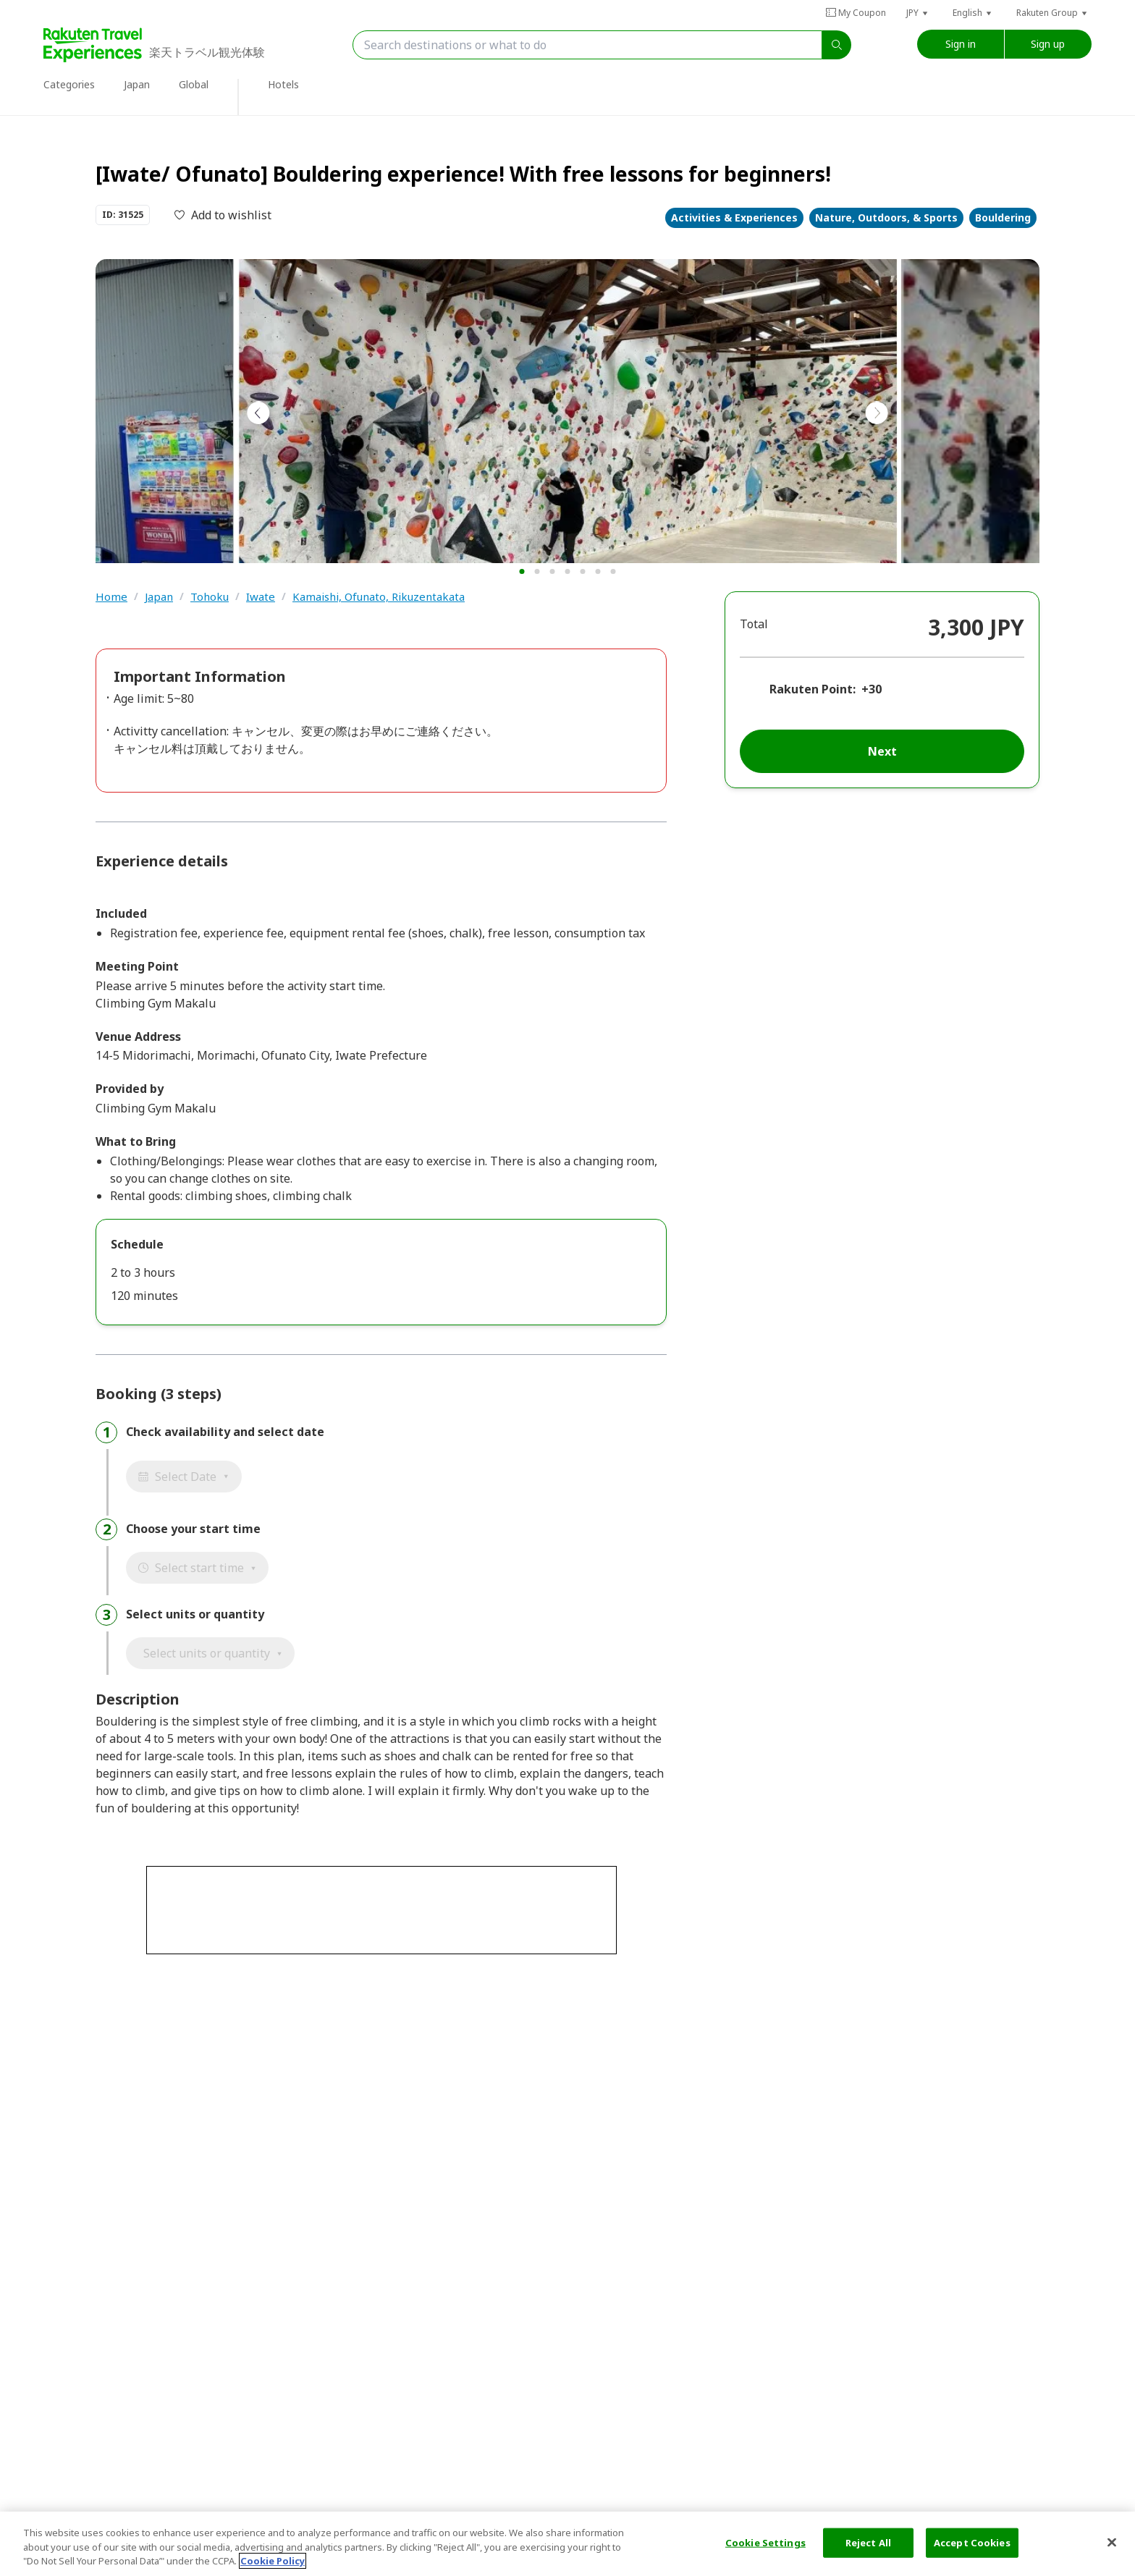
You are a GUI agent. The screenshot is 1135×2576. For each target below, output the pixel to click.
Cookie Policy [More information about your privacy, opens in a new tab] (272, 2560)
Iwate (260, 596)
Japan (137, 84)
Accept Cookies (972, 2541)
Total (754, 624)
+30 (871, 689)
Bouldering (1003, 217)
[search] (836, 44)
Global (193, 84)
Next (882, 751)
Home (111, 596)
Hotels (283, 84)
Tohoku (209, 596)
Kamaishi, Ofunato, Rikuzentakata (378, 596)
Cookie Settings (765, 2541)
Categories (69, 84)
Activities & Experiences (734, 217)
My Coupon (855, 13)
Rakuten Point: (812, 689)
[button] (917, 13)
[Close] (1112, 2542)
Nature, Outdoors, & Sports (886, 217)
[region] (567, 2544)
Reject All (868, 2541)
